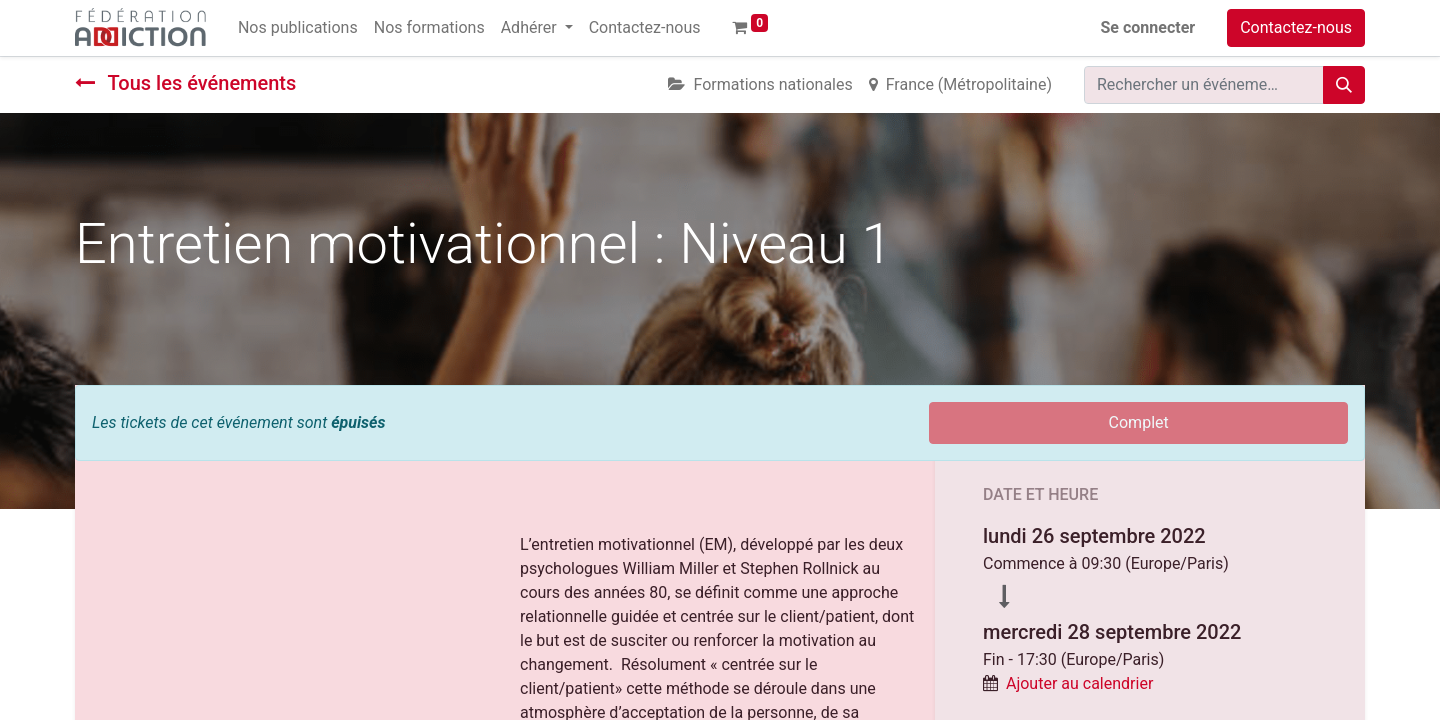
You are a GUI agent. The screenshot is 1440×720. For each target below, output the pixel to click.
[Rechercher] (1344, 85)
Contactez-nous (1296, 27)
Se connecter (1148, 27)
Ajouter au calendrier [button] (1079, 683)
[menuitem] (298, 28)
